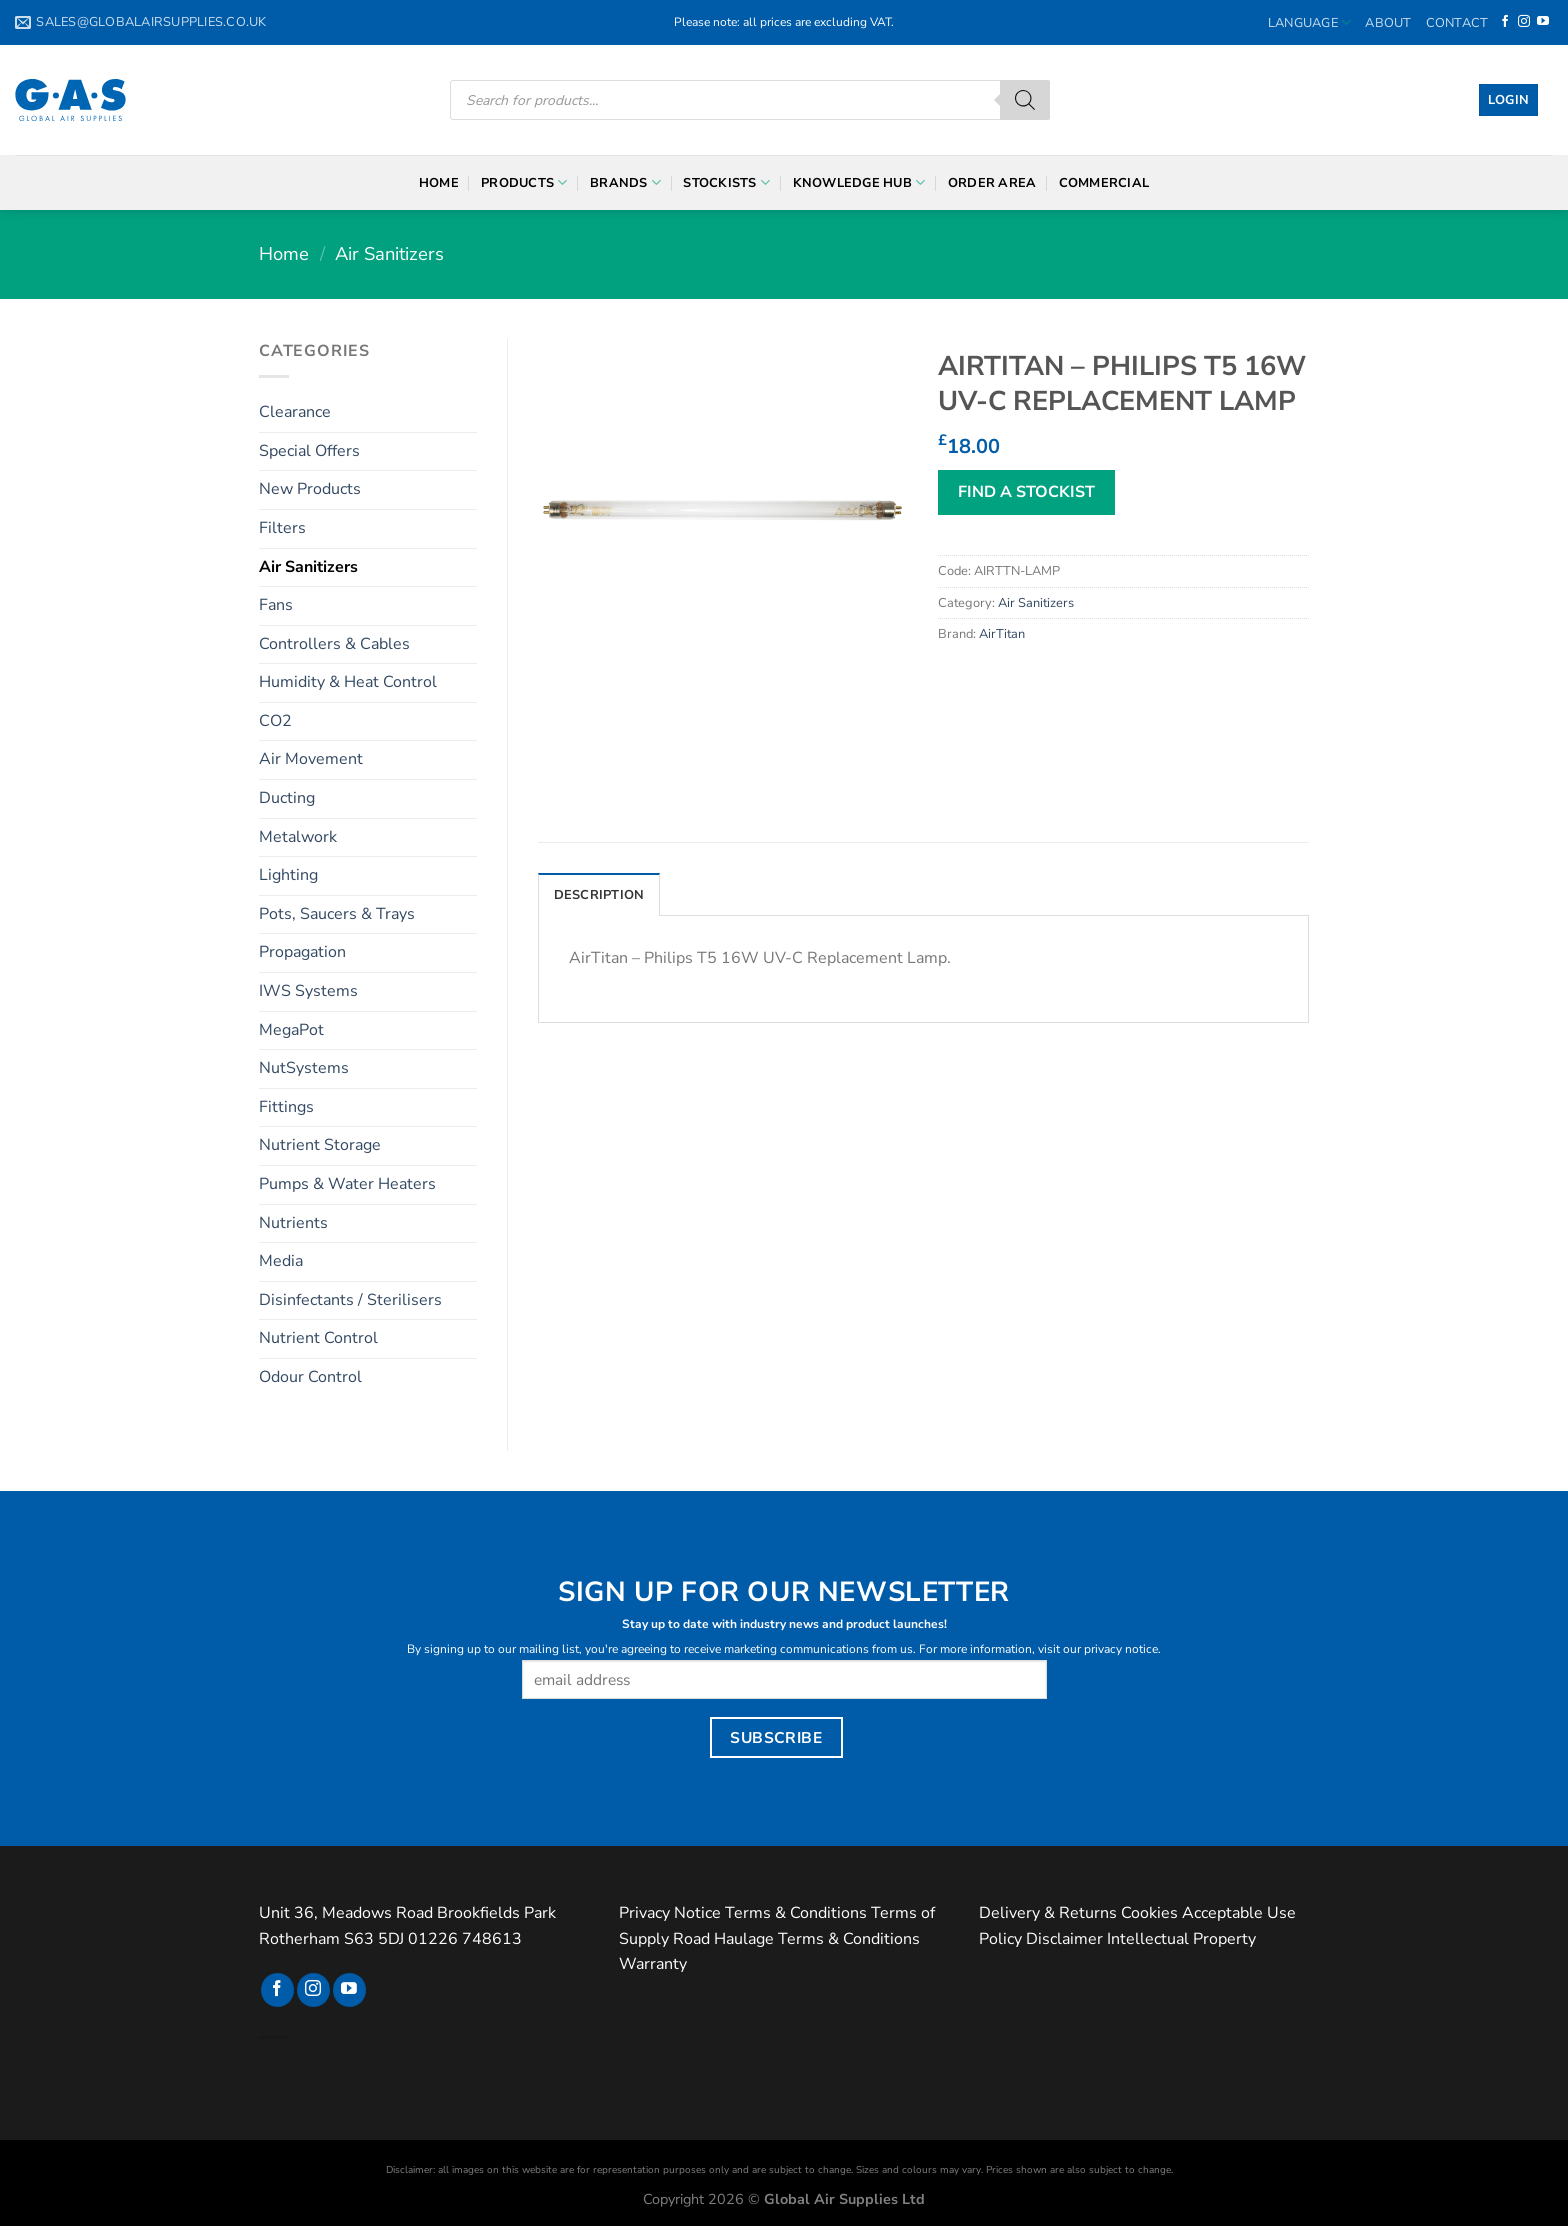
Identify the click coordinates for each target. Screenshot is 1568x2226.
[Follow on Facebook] (1505, 22)
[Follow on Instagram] (1524, 22)
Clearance (295, 412)
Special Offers (309, 451)
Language (1310, 22)
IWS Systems (308, 991)
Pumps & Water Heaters (347, 1184)
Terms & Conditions (796, 1913)
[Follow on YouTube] (1543, 22)
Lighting (288, 875)
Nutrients (293, 1223)
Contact (1457, 23)
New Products (310, 489)
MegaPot (291, 1030)
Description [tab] (599, 895)
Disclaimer (1064, 1939)
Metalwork (298, 837)
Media (281, 1261)
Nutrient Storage (320, 1145)
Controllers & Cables (334, 644)
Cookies (1149, 1913)
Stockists (726, 182)
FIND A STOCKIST (1026, 492)
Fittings (286, 1107)
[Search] (1025, 100)
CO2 (275, 721)
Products (524, 182)
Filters (282, 528)
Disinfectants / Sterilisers (350, 1300)
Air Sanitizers (389, 253)
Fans (276, 605)
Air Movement (311, 759)
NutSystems (304, 1068)
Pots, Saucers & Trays (337, 914)
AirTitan (1002, 634)
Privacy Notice (670, 1913)
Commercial (1104, 183)
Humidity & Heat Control (348, 682)
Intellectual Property (1181, 1939)
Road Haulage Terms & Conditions (796, 1939)
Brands (625, 182)
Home (439, 183)
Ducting (287, 798)
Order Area (992, 183)
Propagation (302, 952)
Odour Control (310, 1377)
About (1388, 23)
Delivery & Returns (1048, 1913)
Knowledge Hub (859, 182)
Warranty (653, 1964)
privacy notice (1121, 1649)
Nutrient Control (318, 1338)
